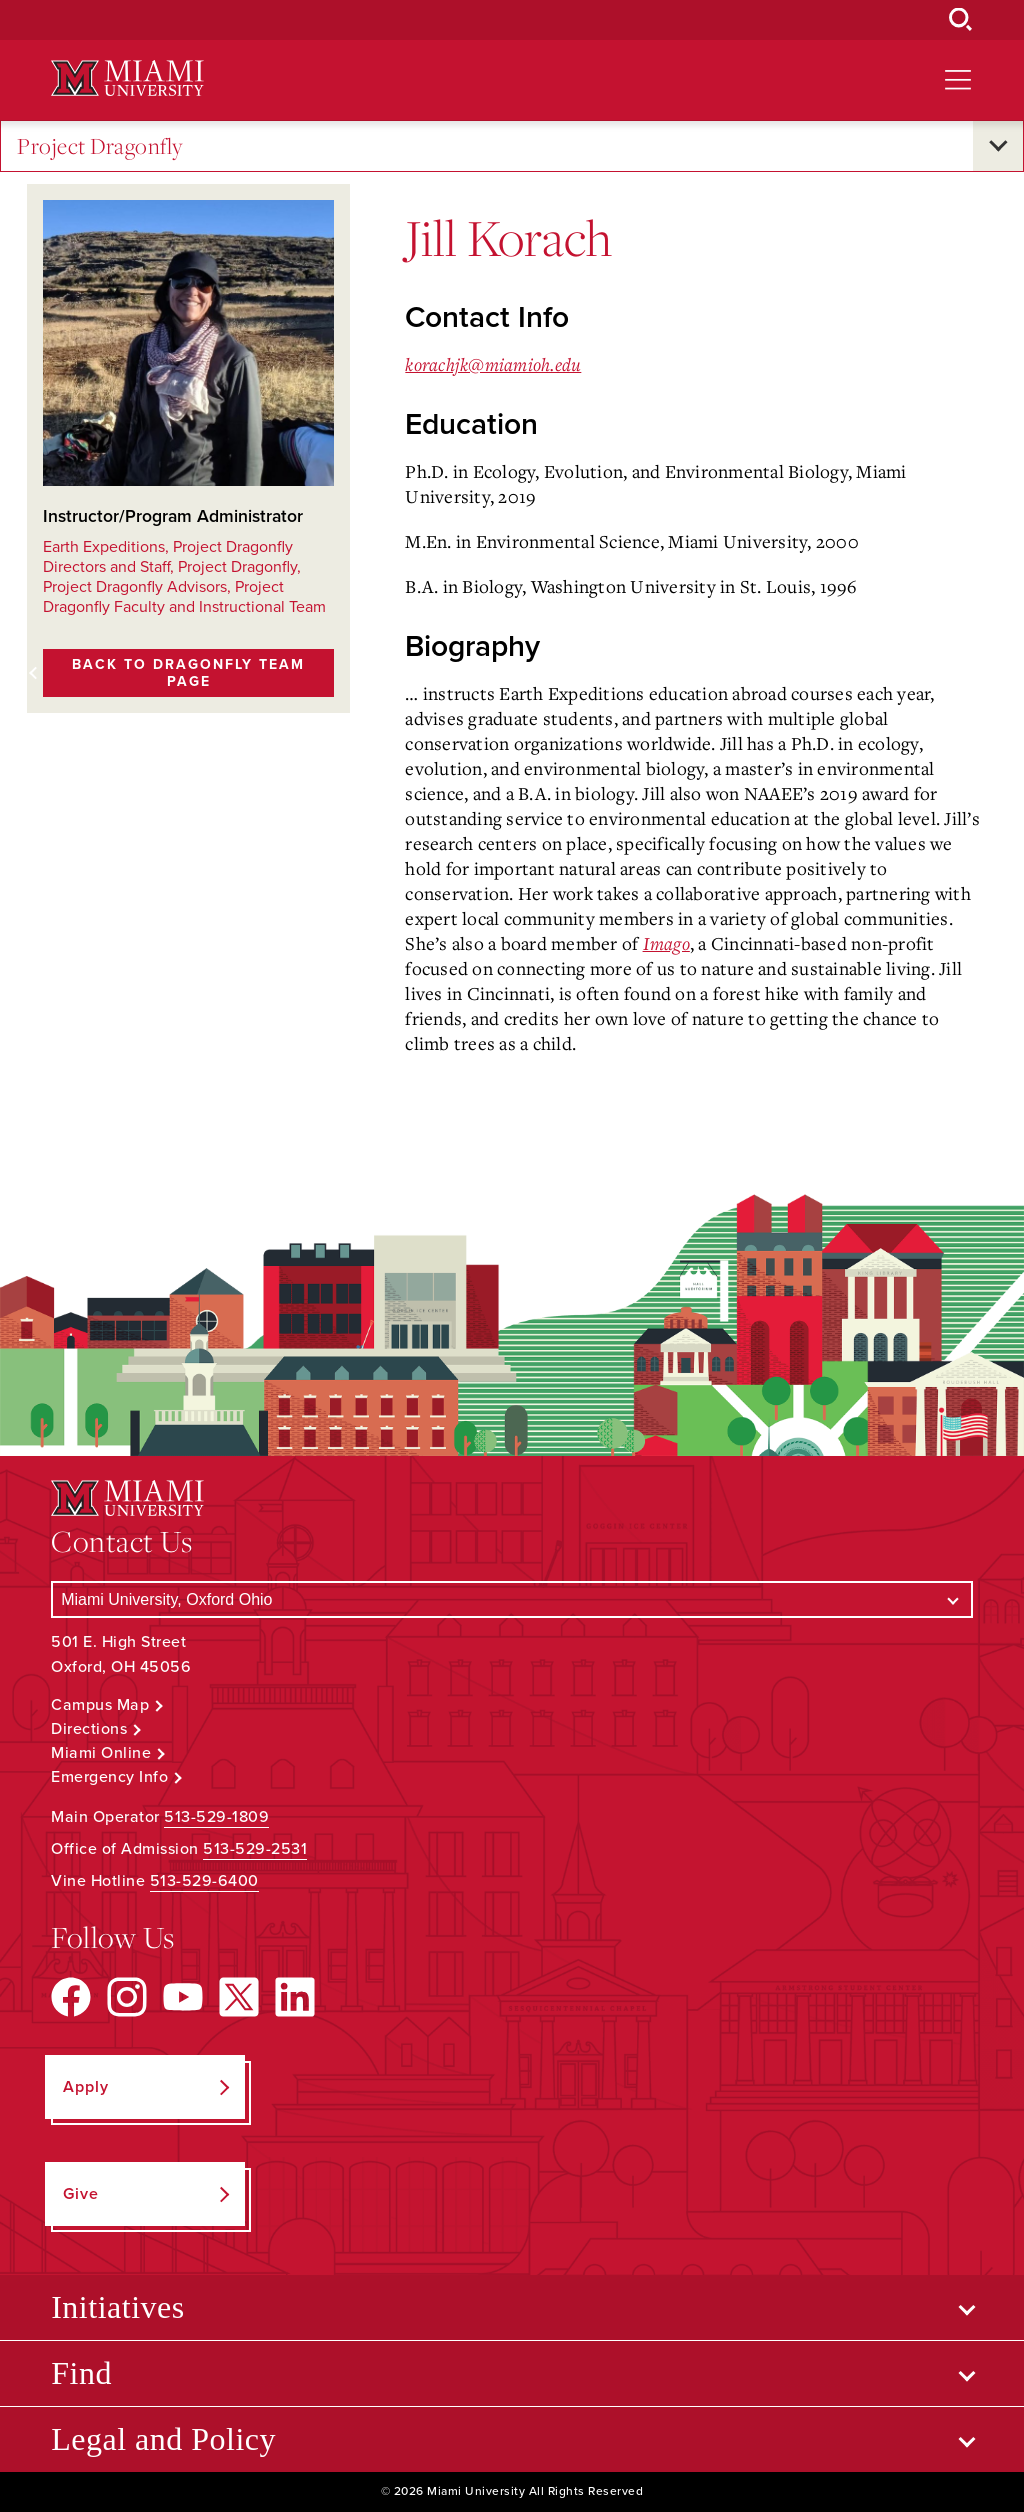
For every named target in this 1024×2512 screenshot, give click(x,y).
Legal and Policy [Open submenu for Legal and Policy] (163, 2439)
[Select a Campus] (512, 1599)
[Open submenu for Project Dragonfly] (998, 146)
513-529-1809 (216, 1817)
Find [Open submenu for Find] (81, 2373)
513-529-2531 (255, 1849)
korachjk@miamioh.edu (493, 364)
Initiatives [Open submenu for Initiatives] (117, 2307)
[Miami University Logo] (127, 78)
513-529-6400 (204, 1881)
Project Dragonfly (100, 146)
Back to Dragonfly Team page (188, 673)
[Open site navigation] (958, 80)
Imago (666, 943)
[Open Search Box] (961, 20)
